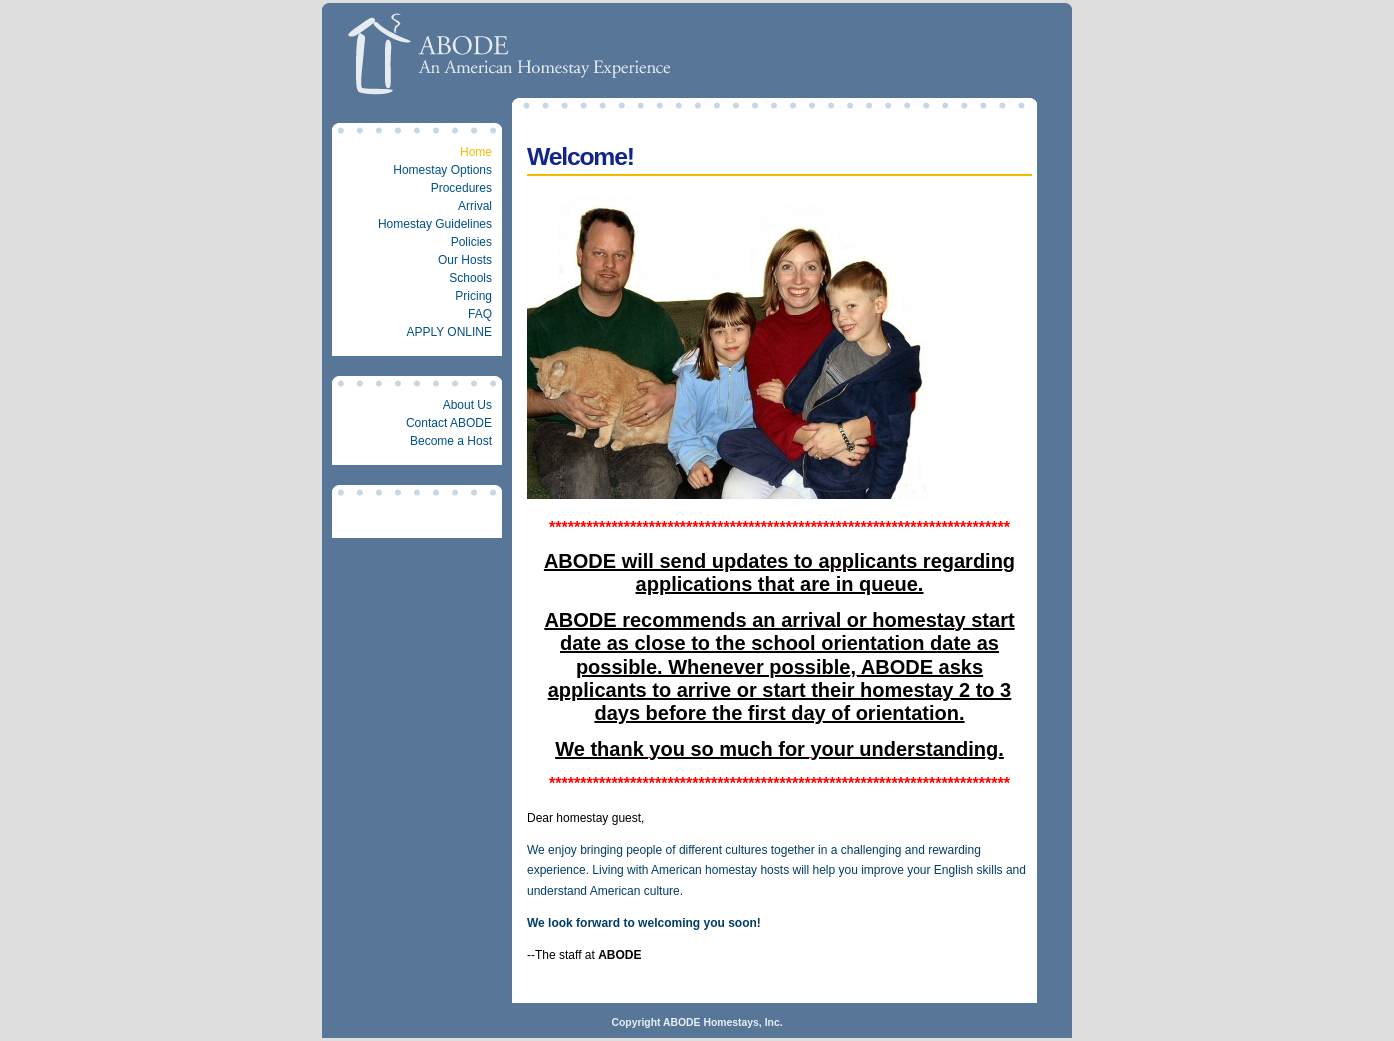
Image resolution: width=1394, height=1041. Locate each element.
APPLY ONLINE (449, 332)
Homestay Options (442, 170)
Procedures (461, 188)
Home (476, 152)
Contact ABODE (449, 423)
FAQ (480, 314)
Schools (470, 278)
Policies (471, 242)
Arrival (475, 206)
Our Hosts (465, 260)
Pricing (473, 296)
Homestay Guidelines (435, 224)
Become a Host (451, 441)
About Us (467, 405)
